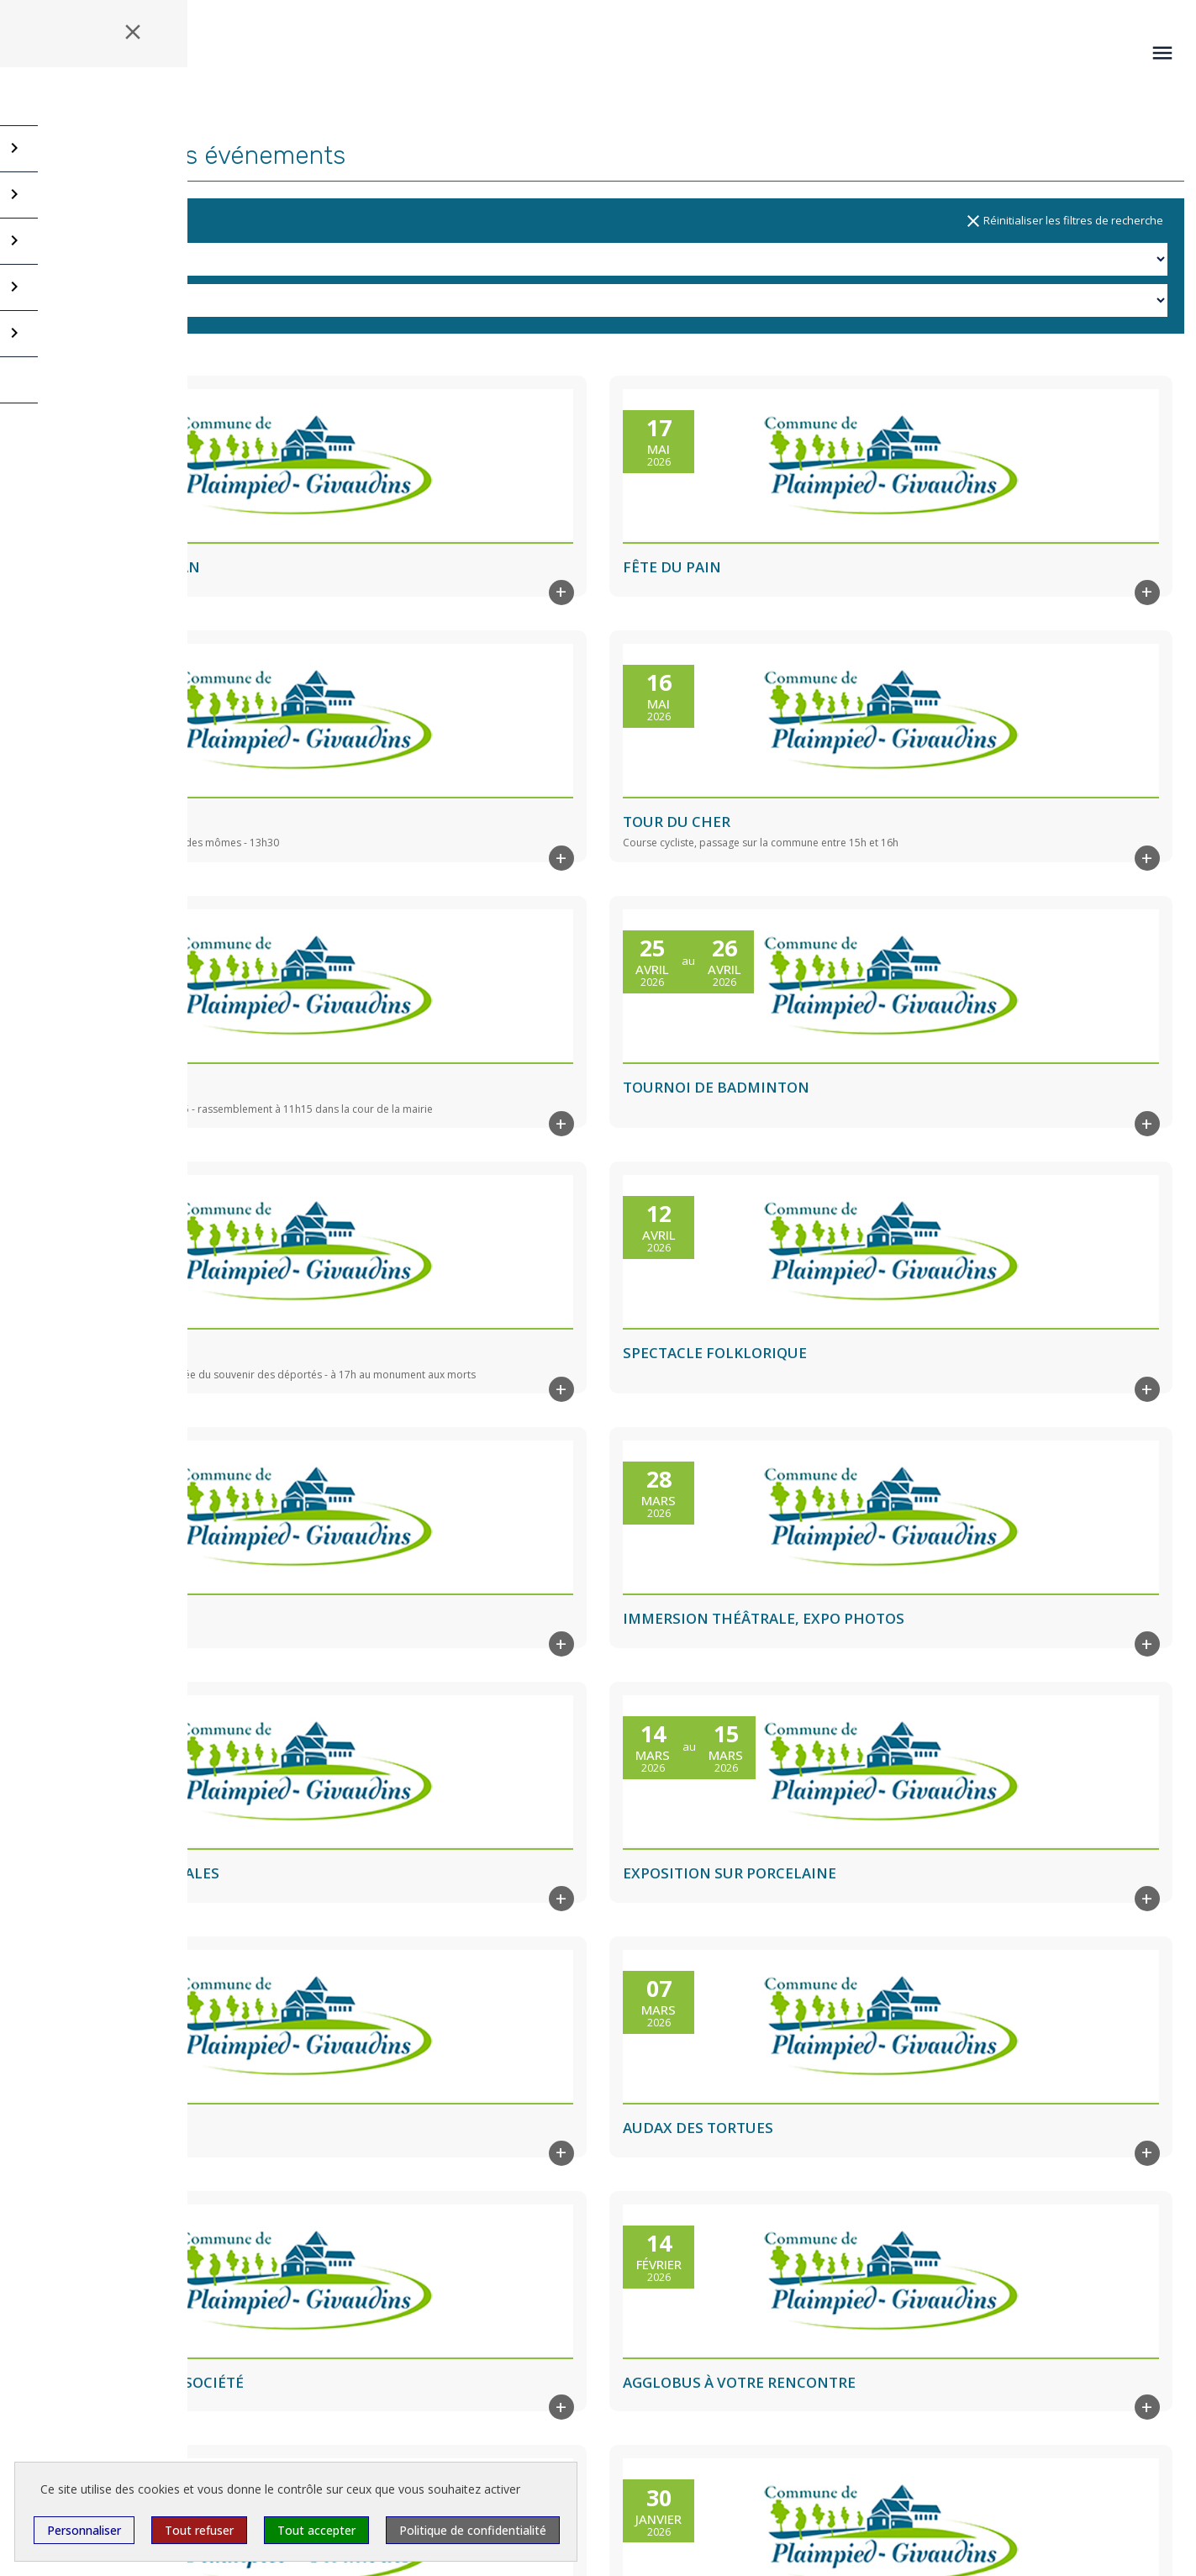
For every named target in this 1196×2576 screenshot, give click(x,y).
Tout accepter (316, 2530)
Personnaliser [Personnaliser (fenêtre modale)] (84, 2530)
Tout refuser (199, 2530)
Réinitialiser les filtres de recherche (1063, 221)
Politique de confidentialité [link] (472, 2530)
